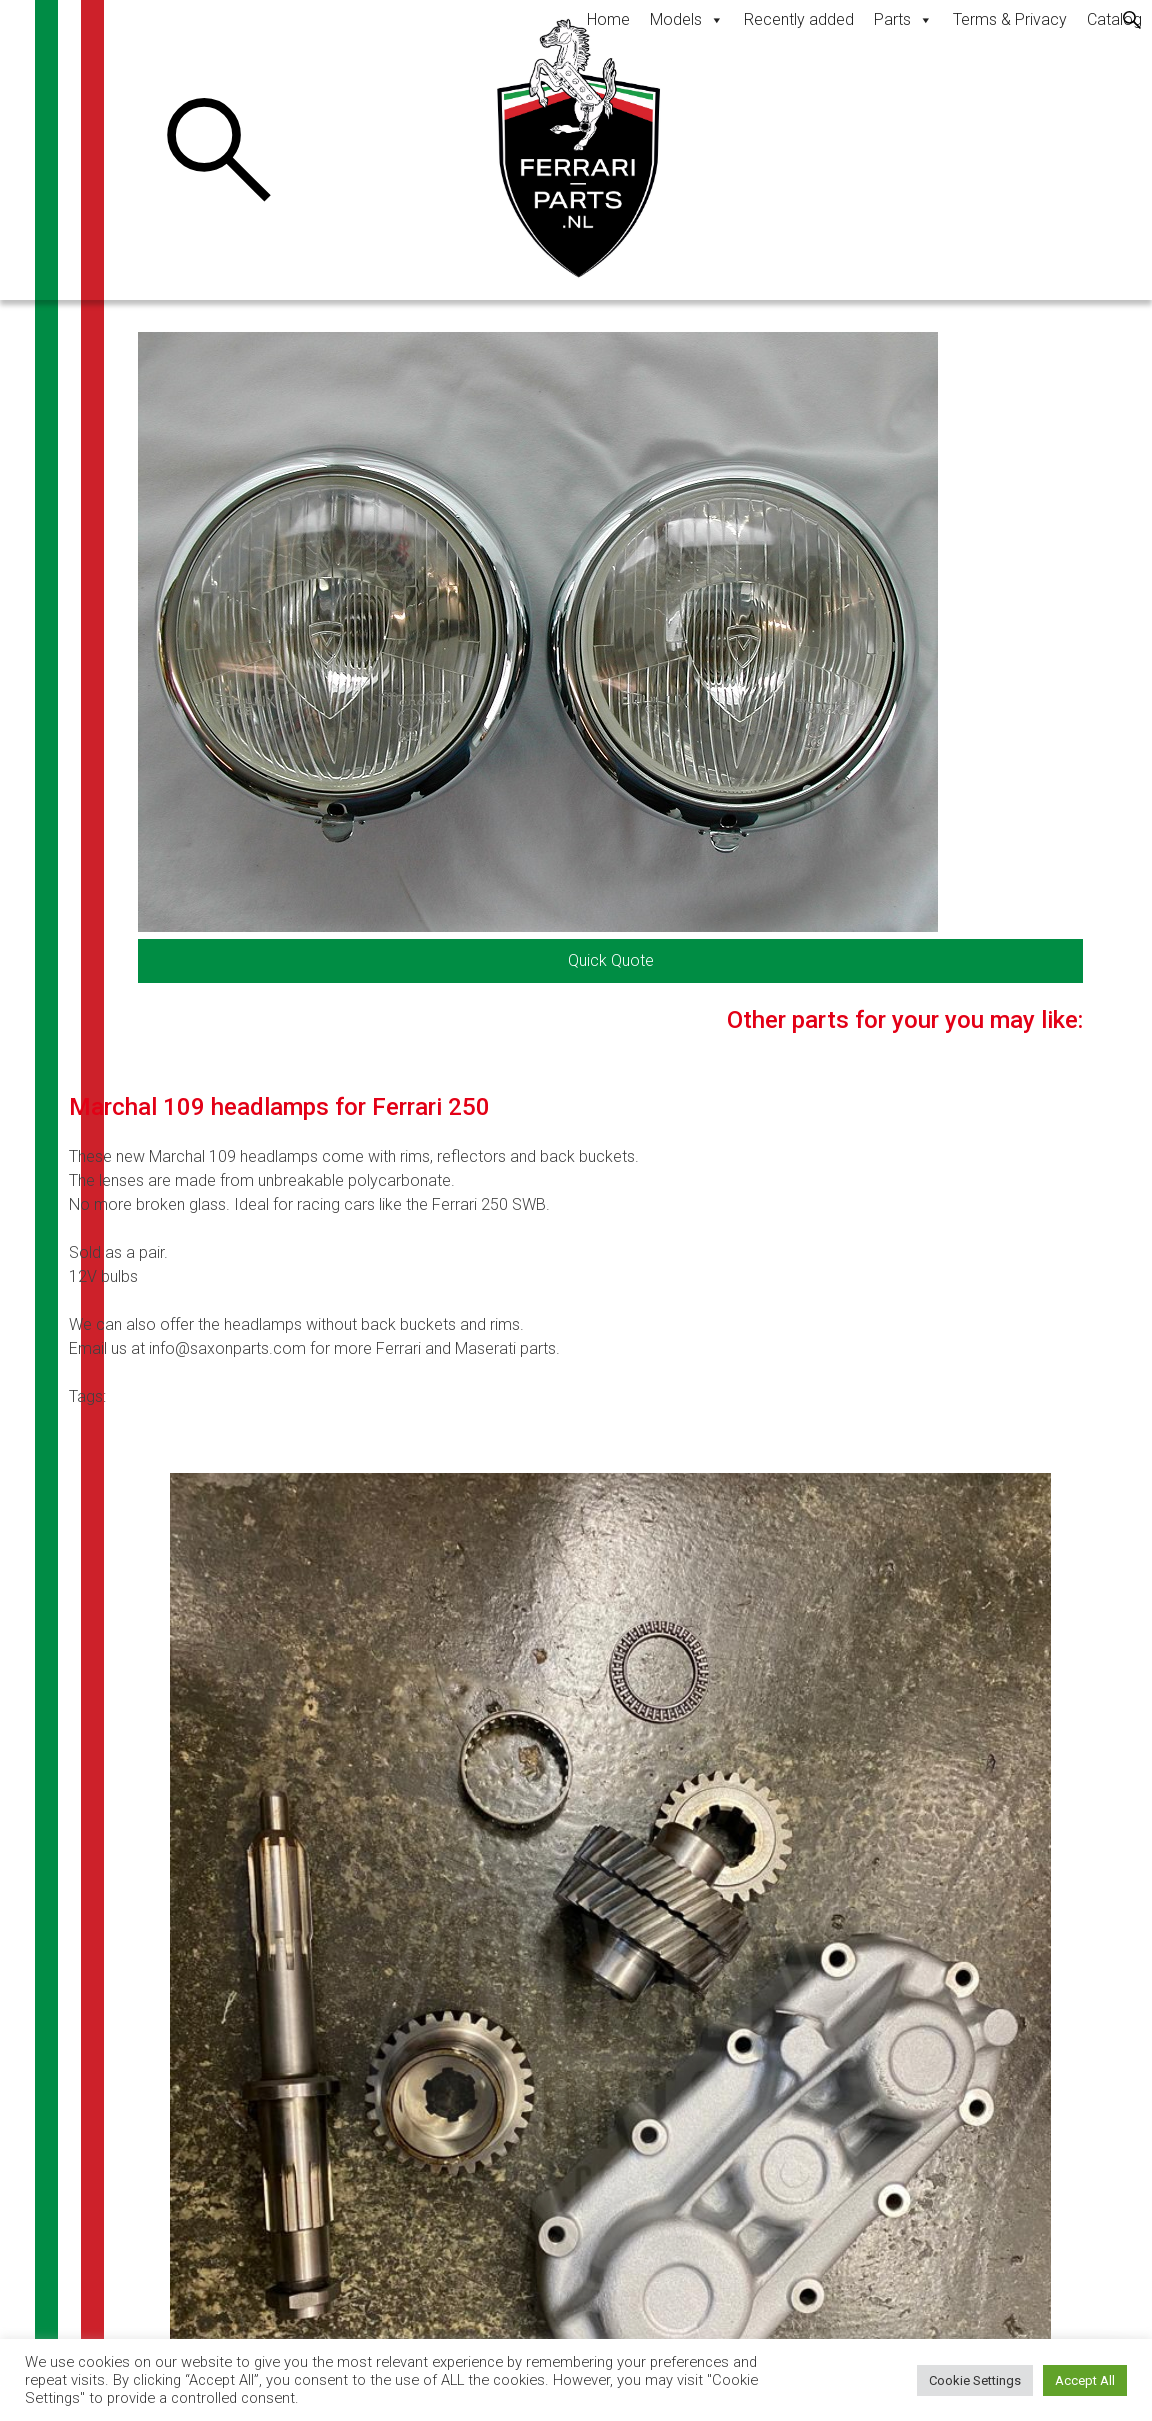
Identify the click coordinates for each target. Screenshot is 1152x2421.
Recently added (799, 19)
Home (608, 19)
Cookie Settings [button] (975, 2380)
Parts (903, 19)
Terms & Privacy (1010, 19)
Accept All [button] (1085, 2380)
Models (687, 19)
